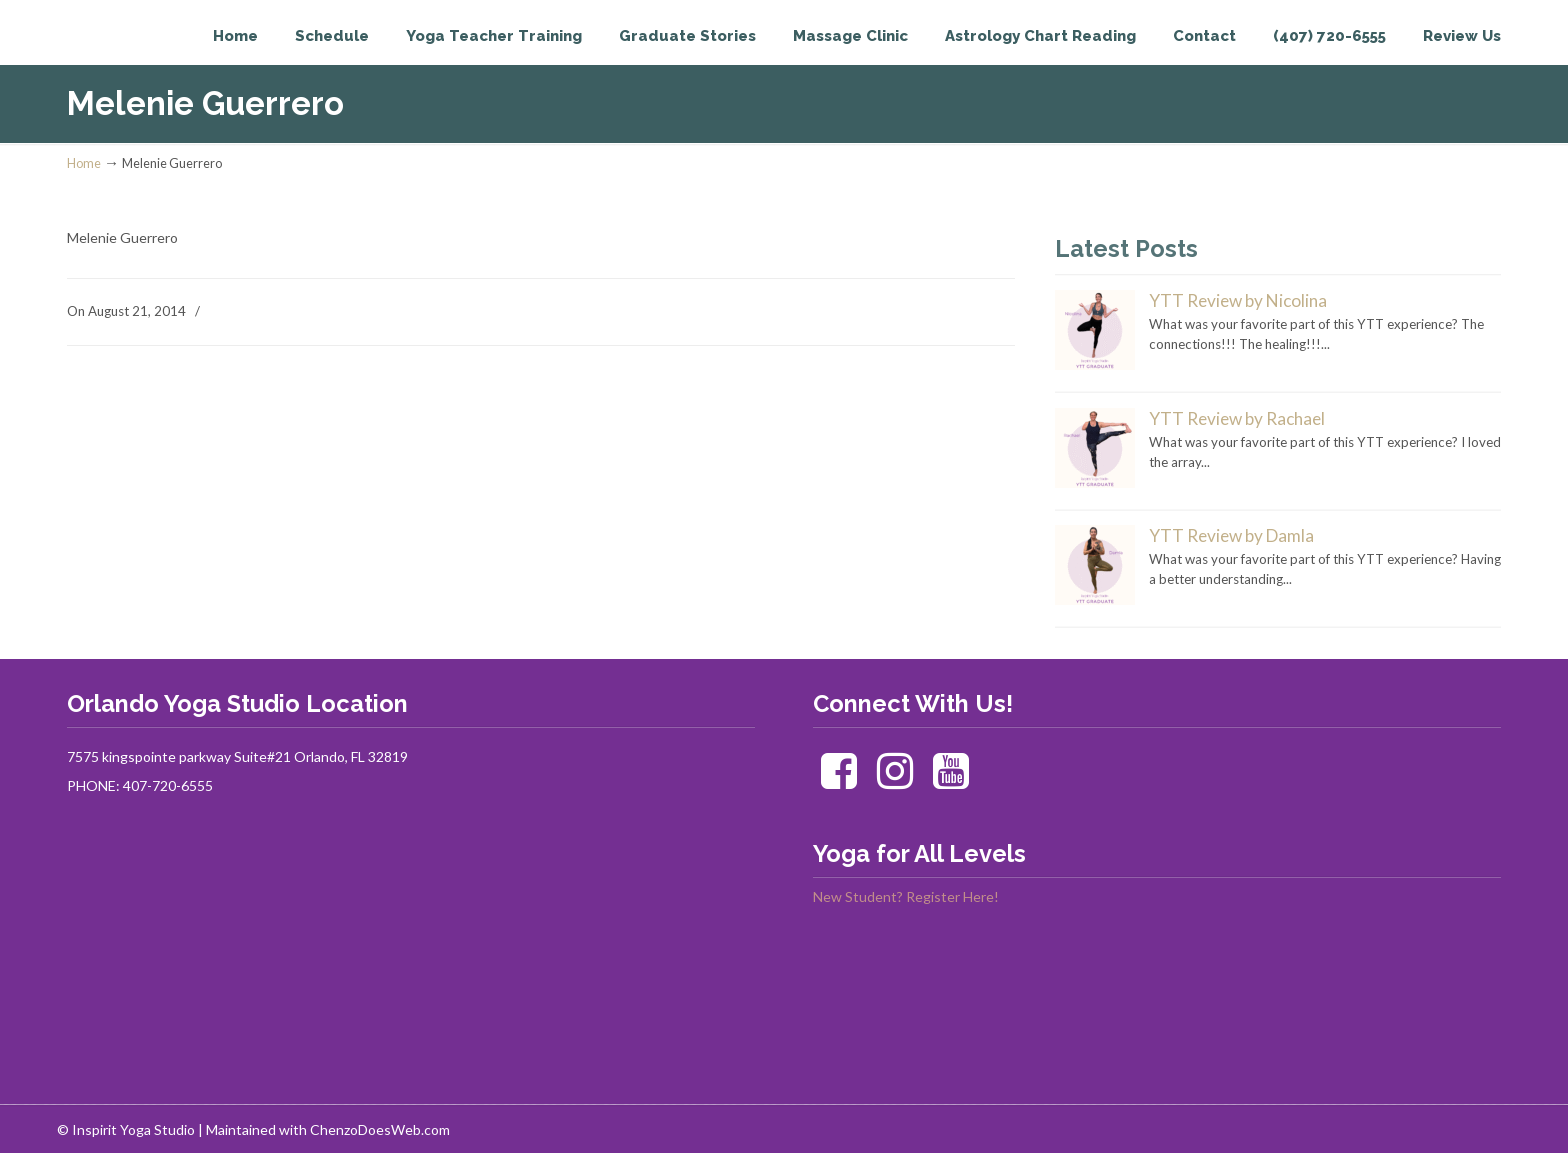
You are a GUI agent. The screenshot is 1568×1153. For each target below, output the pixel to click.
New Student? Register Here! (906, 896)
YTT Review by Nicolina (1238, 300)
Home (84, 163)
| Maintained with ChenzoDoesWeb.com (324, 1129)
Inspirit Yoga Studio (149, 56)
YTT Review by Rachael (1237, 418)
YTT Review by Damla (1231, 535)
